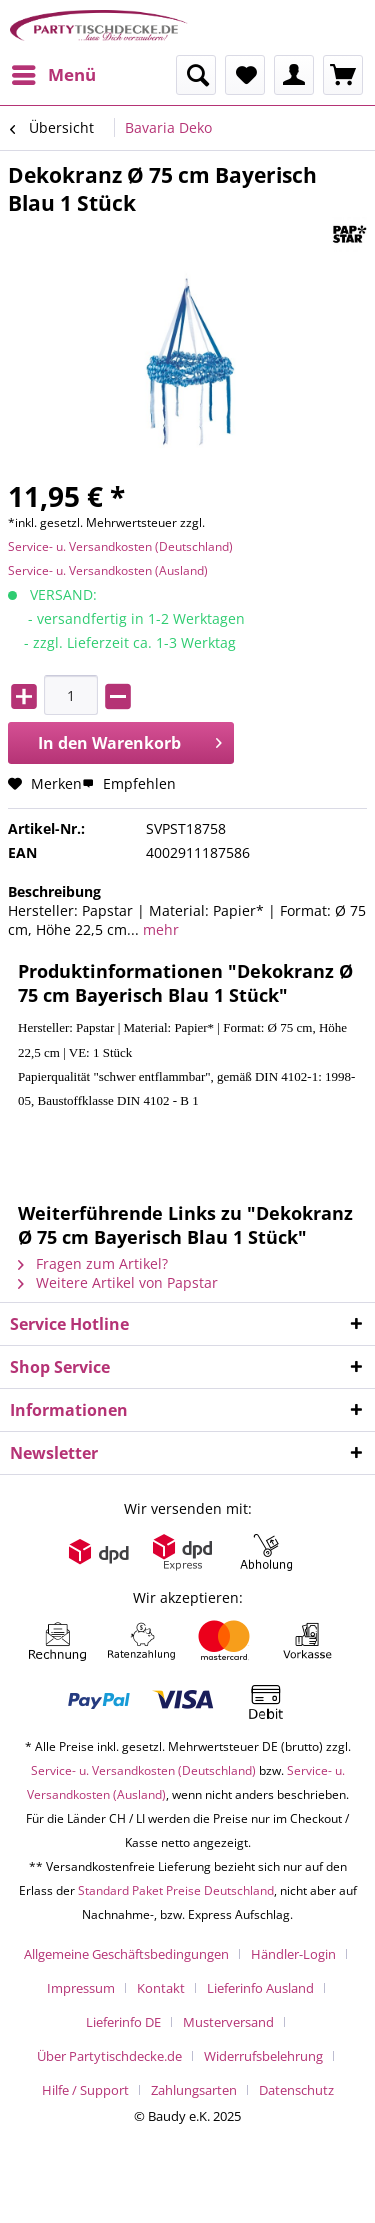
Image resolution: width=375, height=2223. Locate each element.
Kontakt (161, 1988)
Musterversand (228, 2022)
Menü (54, 72)
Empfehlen (129, 783)
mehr (159, 929)
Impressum (81, 1988)
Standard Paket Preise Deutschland (176, 1890)
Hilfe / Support (85, 2090)
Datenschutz (296, 2090)
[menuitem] (53, 75)
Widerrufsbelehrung (263, 2056)
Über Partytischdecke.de (109, 2056)
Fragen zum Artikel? (93, 1263)
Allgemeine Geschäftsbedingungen (126, 1954)
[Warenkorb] (343, 75)
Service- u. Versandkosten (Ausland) (108, 570)
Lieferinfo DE (123, 2022)
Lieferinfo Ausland (260, 1988)
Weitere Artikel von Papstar (118, 1282)
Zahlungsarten (194, 2090)
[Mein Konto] (294, 75)
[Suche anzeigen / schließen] (196, 75)
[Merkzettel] (245, 75)
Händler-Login (293, 1954)
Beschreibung (54, 891)
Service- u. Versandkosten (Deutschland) (120, 546)
